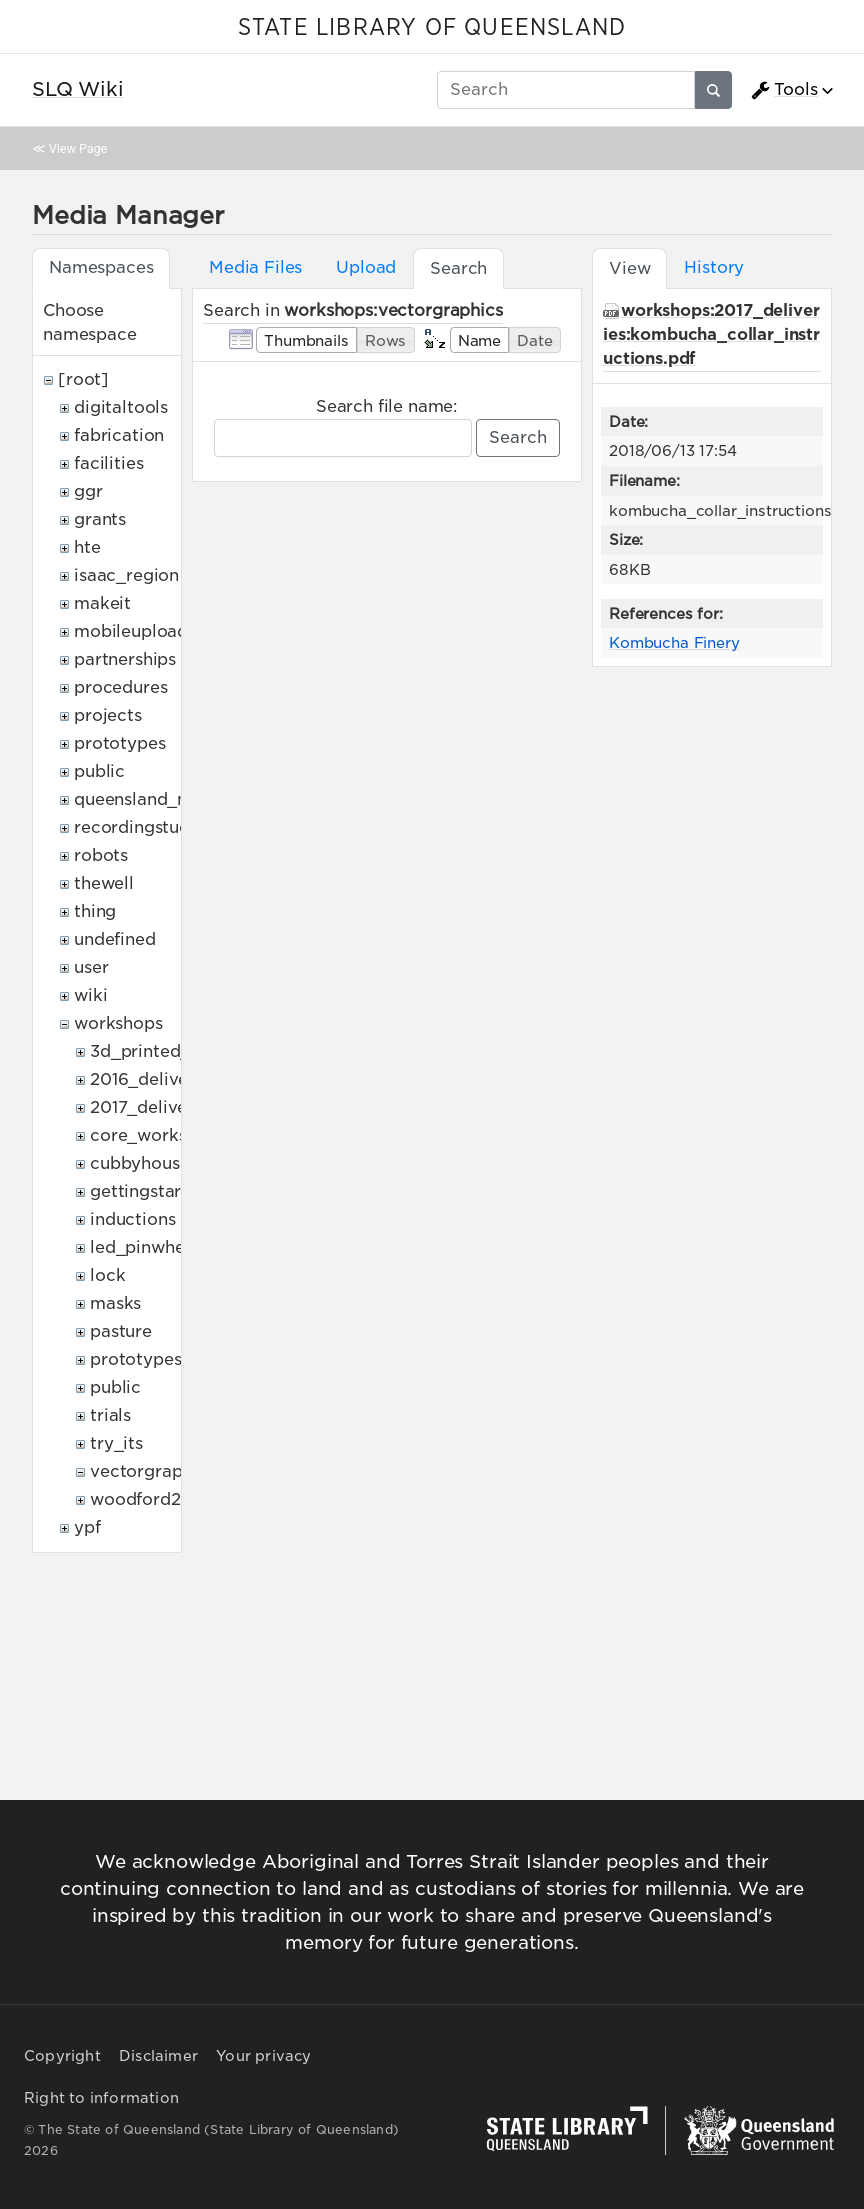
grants (100, 519)
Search (518, 437)
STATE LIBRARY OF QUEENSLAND (432, 28)
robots (101, 855)
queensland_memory (160, 799)
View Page (78, 148)
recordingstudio (140, 827)
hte (87, 547)
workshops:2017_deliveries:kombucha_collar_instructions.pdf (711, 334)
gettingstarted (149, 1191)
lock (107, 1275)
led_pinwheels (148, 1247)
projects (108, 715)
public (99, 771)
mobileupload (131, 631)
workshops (118, 1023)
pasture (121, 1331)
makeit (102, 603)
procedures (120, 687)
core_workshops (158, 1135)
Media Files (255, 267)
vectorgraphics (152, 1471)
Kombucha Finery (674, 642)
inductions (132, 1219)
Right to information (101, 2098)
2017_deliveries (153, 1107)
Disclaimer (158, 2056)
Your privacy (263, 2056)
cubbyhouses (143, 1163)
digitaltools (121, 407)
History (714, 267)
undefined (115, 939)
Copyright (62, 2056)
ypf (87, 1527)
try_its (116, 1443)
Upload (366, 267)
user (91, 967)
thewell (104, 883)
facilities (108, 463)
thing (95, 911)
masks (115, 1303)
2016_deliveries (154, 1079)
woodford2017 (149, 1499)
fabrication (119, 435)
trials (110, 1415)
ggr (88, 491)
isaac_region (126, 575)
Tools (784, 90)
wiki (90, 995)
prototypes (119, 743)
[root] (83, 379)
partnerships (125, 659)
